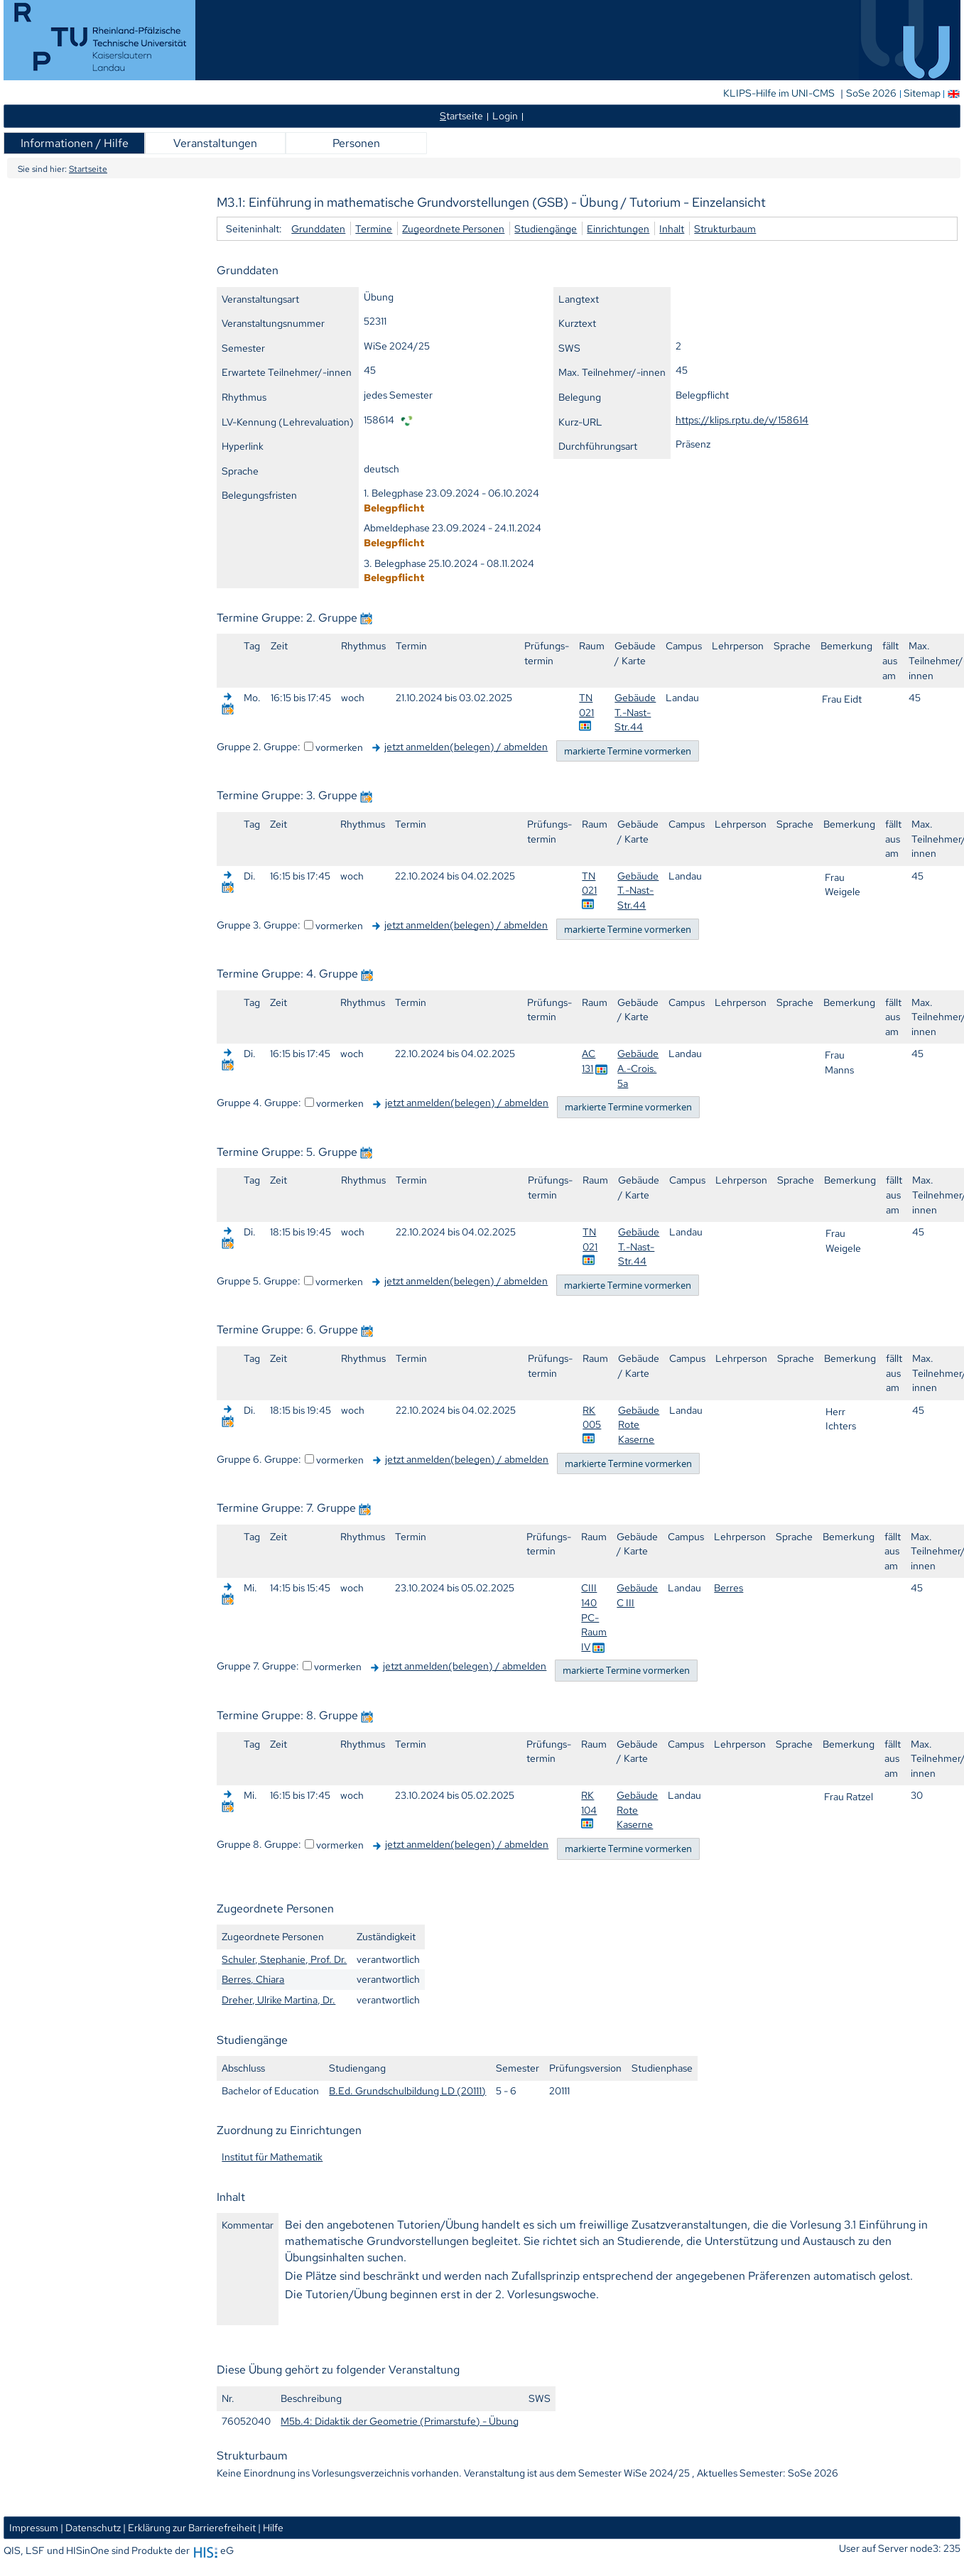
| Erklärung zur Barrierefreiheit (189, 2527)
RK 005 (592, 1417)
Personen (356, 143)
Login (505, 115)
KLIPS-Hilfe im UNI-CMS (780, 93)
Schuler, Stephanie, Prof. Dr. (284, 1959)
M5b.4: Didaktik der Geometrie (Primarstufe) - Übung (400, 2421)
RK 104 (589, 1802)
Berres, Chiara (253, 1979)
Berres (728, 1587)
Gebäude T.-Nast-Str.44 (635, 712)
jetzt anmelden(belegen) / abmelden (466, 746)
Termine (373, 228)
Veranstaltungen (215, 143)
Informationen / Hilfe (75, 143)
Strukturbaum (725, 228)
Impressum (33, 2527)
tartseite (461, 115)
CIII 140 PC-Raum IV (594, 1616)
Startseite (88, 169)
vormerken (339, 747)
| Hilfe (270, 2527)
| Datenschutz (90, 2527)
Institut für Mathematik (272, 2156)
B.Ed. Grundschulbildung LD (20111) (407, 2090)
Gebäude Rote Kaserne (638, 1424)
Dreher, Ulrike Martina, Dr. (278, 1999)
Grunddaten (318, 228)
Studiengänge (545, 228)
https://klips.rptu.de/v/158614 (742, 419)
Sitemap (922, 93)
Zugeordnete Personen (453, 228)
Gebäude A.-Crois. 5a (638, 1067)
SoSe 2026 (872, 93)
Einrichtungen (618, 228)
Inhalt (671, 228)
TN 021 (586, 705)
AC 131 (588, 1060)
